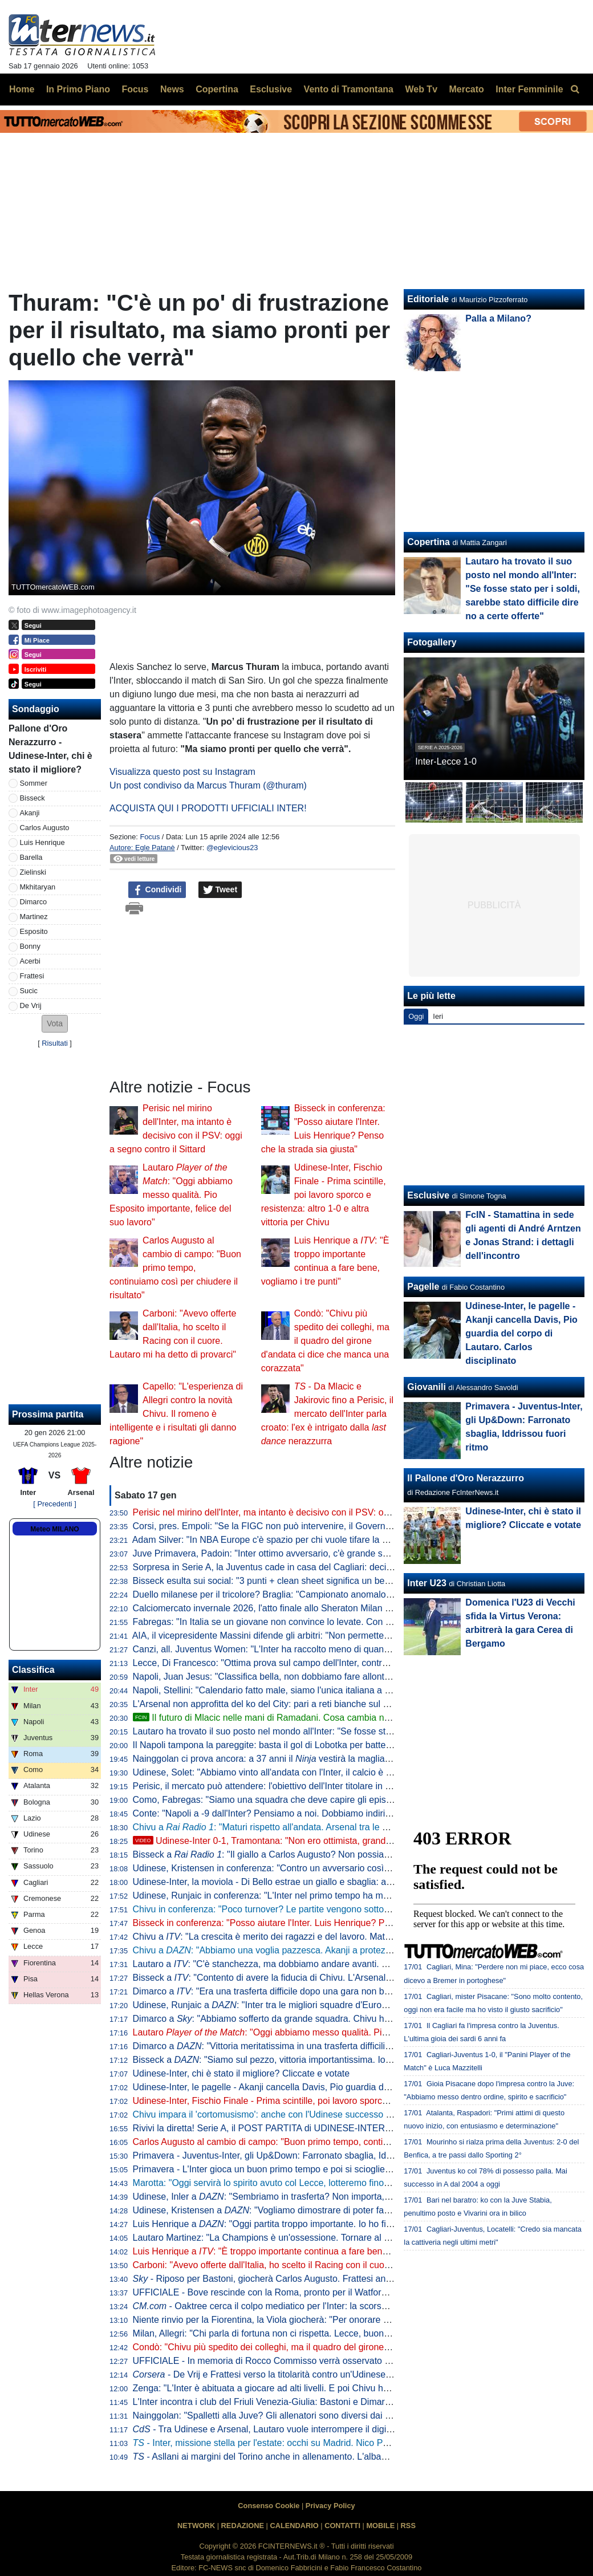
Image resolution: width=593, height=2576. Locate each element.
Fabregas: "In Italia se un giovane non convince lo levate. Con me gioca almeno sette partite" (321, 1622)
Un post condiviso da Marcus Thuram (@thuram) (208, 785)
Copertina (428, 542)
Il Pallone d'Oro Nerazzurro (465, 1478)
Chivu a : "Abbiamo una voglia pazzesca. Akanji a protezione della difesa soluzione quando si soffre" (348, 1950)
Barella (31, 857)
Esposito (34, 931)
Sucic (29, 990)
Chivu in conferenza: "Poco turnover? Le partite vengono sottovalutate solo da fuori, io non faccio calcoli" (344, 1909)
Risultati (55, 1043)
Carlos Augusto (45, 827)
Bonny (30, 946)
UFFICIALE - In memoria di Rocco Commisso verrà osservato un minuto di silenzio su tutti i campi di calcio (348, 2361)
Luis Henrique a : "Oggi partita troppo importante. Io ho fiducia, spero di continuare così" (323, 2224)
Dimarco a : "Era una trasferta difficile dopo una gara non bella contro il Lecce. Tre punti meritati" (334, 1991)
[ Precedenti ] (54, 1504)
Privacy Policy (330, 2505)
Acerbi (30, 961)
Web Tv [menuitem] (421, 89)
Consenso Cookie (268, 2505)
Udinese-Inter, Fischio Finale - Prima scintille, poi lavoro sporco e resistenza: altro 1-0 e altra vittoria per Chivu (323, 1195)
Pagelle (423, 1286)
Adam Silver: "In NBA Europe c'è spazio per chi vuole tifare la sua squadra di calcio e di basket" (325, 1540)
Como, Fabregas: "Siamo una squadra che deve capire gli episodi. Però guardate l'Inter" (311, 1800)
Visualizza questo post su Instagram (182, 772)
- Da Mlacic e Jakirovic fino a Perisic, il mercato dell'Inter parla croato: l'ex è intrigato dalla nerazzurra (327, 1414)
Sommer (33, 783)
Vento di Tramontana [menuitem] (348, 89)
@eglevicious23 (232, 847)
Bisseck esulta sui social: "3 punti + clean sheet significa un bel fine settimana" (291, 1581)
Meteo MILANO (54, 1529)
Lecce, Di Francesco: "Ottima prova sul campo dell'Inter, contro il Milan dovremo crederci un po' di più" (339, 1663)
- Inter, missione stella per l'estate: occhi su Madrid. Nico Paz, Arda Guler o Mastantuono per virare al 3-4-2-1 (360, 2443)
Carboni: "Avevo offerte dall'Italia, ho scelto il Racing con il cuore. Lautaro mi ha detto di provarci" (328, 2265)
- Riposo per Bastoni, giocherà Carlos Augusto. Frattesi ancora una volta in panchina (313, 2279)
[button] (55, 1024)
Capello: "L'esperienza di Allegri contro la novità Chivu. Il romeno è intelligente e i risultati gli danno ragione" (176, 1414)
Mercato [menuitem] (466, 89)
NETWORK (196, 2525)
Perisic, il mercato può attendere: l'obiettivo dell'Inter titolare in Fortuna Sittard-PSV (300, 1786)
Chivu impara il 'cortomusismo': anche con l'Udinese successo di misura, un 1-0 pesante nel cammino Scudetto (357, 2114)
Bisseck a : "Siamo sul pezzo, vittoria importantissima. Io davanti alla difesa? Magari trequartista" (340, 2060)
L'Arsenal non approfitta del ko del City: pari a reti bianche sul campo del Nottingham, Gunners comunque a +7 (356, 1704)
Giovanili (426, 1387)
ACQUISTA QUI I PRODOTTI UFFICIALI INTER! (208, 808)
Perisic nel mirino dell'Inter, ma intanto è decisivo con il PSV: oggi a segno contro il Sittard (313, 1512)
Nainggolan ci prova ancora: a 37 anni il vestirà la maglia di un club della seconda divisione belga (340, 1759)
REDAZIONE (242, 2525)
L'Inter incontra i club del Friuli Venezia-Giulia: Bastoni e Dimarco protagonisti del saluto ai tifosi (325, 2402)
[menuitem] (575, 89)
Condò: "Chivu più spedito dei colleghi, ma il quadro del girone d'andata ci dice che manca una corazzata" (325, 1341)
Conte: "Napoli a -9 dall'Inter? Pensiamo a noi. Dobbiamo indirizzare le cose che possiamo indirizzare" (339, 1813)
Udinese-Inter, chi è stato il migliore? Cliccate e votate (241, 2073)
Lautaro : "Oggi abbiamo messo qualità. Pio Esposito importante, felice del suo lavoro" (171, 1195)
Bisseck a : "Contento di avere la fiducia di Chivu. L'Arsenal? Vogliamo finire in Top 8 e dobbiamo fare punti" (357, 1977)
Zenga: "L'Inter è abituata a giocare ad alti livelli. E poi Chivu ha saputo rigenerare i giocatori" (320, 2388)
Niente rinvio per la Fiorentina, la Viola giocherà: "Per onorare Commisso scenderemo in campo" (327, 2320)
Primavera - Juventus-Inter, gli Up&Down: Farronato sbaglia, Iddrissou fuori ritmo (296, 2155)
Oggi (416, 1016)
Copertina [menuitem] (217, 89)
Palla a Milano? (498, 318)
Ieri (438, 1016)
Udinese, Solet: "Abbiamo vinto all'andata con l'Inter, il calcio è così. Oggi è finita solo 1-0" (314, 1772)
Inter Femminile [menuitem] (529, 89)
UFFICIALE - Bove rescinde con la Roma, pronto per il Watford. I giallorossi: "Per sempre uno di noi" (335, 2292)
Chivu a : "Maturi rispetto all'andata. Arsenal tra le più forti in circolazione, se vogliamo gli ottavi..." (353, 1827)
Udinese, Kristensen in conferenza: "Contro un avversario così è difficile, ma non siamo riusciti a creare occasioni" (362, 1868)
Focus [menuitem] (134, 89)
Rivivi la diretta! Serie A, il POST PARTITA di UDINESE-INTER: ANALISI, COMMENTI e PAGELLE (331, 2128)
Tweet (220, 890)
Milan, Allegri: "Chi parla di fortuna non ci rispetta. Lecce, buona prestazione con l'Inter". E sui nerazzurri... (346, 2333)
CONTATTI (342, 2525)
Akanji (30, 812)
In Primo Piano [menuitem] (78, 89)
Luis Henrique (42, 842)
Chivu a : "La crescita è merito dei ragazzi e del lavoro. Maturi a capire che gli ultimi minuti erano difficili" (349, 1936)
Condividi (157, 890)
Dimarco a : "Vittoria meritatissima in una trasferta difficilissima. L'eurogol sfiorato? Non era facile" (342, 2046)
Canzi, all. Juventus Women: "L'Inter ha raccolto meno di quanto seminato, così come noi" (314, 1649)
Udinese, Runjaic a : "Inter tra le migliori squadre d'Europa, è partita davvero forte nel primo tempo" (345, 2005)
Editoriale (428, 299)
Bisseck (32, 798)
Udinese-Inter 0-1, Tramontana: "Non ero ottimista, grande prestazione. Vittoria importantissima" (338, 1841)
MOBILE (380, 2525)
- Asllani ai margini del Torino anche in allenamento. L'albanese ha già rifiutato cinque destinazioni (337, 2456)
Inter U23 (426, 1583)
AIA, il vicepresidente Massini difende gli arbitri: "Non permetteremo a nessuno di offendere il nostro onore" (347, 1635)
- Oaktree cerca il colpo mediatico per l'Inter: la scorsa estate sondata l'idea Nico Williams (331, 2306)
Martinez (34, 916)
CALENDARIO (294, 2525)
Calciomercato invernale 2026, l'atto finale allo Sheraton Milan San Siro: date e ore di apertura (323, 1608)
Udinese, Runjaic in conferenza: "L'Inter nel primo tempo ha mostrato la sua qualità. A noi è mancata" (337, 1895)
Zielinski (33, 872)
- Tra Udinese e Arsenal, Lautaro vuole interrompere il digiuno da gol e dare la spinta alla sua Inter (341, 2429)
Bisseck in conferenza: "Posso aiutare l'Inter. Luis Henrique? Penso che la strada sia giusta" (318, 1923)
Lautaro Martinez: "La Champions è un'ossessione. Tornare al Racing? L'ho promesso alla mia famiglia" (342, 2237)
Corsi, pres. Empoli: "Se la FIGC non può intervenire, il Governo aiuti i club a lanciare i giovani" (324, 1526)
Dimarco (33, 901)
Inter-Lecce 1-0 (446, 761)
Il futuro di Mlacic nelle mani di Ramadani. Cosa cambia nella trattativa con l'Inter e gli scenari (331, 1717)
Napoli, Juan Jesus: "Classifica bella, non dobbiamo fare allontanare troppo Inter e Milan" (312, 1676)
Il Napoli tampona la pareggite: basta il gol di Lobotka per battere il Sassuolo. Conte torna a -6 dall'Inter (341, 1745)
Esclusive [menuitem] (271, 89)
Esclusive (428, 1195)
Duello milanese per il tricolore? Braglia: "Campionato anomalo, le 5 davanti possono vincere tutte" (331, 1594)
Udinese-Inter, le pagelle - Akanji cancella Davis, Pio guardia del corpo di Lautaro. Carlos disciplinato (336, 2087)
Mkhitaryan (38, 887)
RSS (408, 2525)
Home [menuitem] (21, 89)
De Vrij (31, 1005)
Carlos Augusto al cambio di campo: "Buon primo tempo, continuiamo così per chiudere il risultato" (175, 1268)
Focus (150, 836)
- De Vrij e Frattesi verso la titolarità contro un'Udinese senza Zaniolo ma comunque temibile (336, 2374)
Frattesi (32, 976)
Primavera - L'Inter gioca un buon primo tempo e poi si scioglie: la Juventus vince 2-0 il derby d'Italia (335, 2169)
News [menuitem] (172, 89)
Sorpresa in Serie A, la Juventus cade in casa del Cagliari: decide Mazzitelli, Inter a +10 (309, 1567)
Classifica (33, 1670)
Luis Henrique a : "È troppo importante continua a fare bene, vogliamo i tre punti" (303, 2251)
